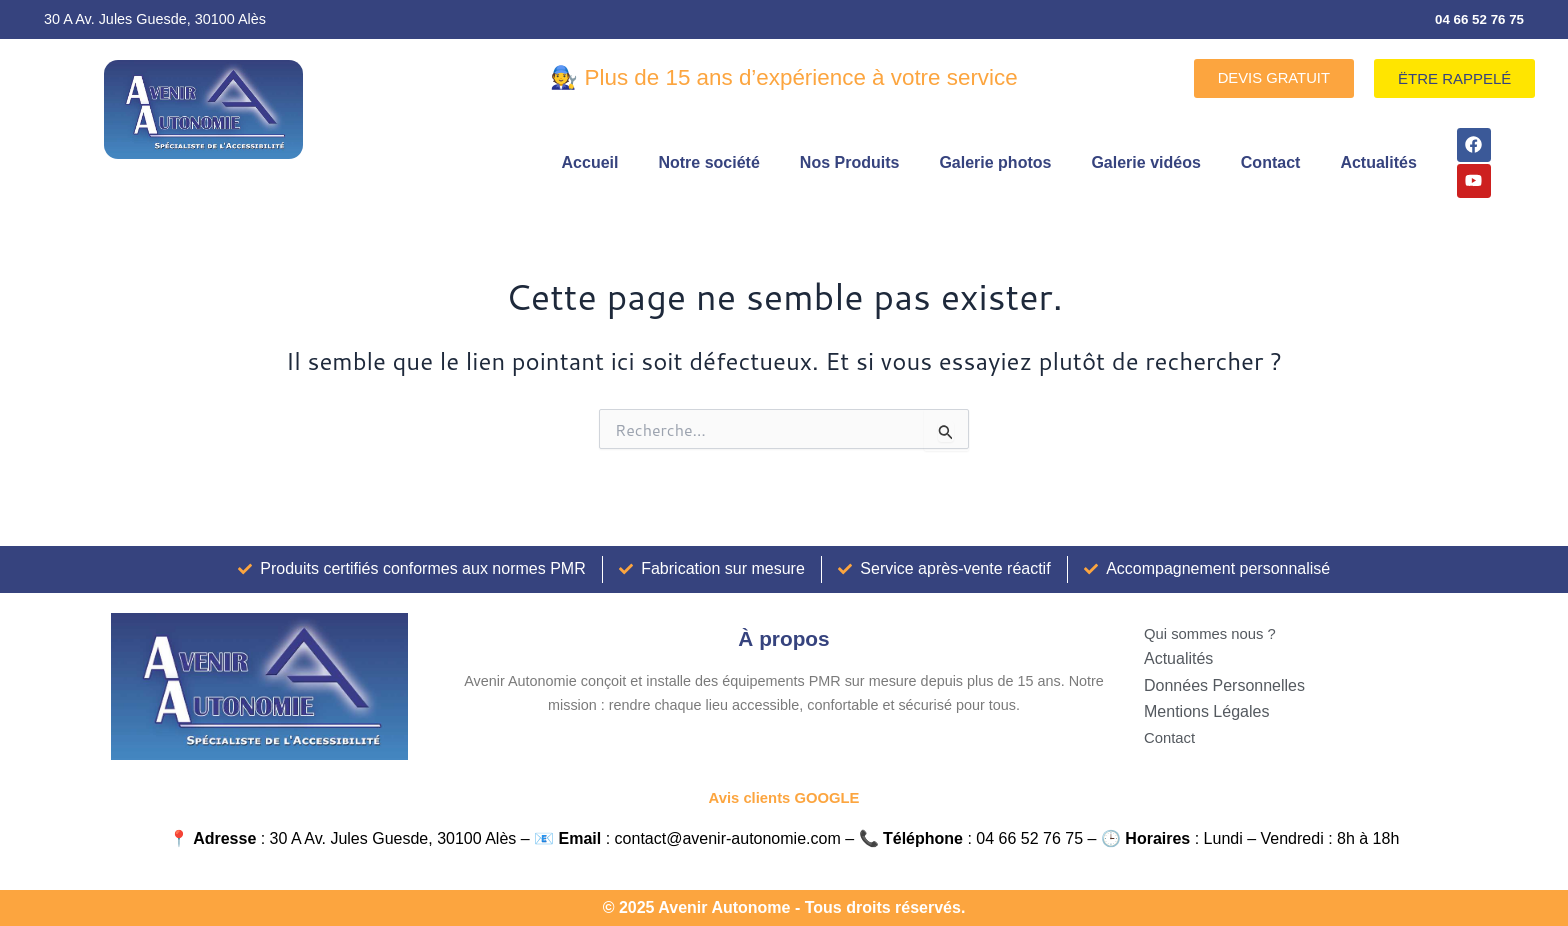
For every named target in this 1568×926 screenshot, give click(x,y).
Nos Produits (850, 163)
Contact (1271, 163)
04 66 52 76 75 (1476, 19)
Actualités (1378, 163)
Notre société (708, 163)
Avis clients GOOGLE (783, 797)
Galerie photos (995, 163)
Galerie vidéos (1145, 163)
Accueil (590, 163)
